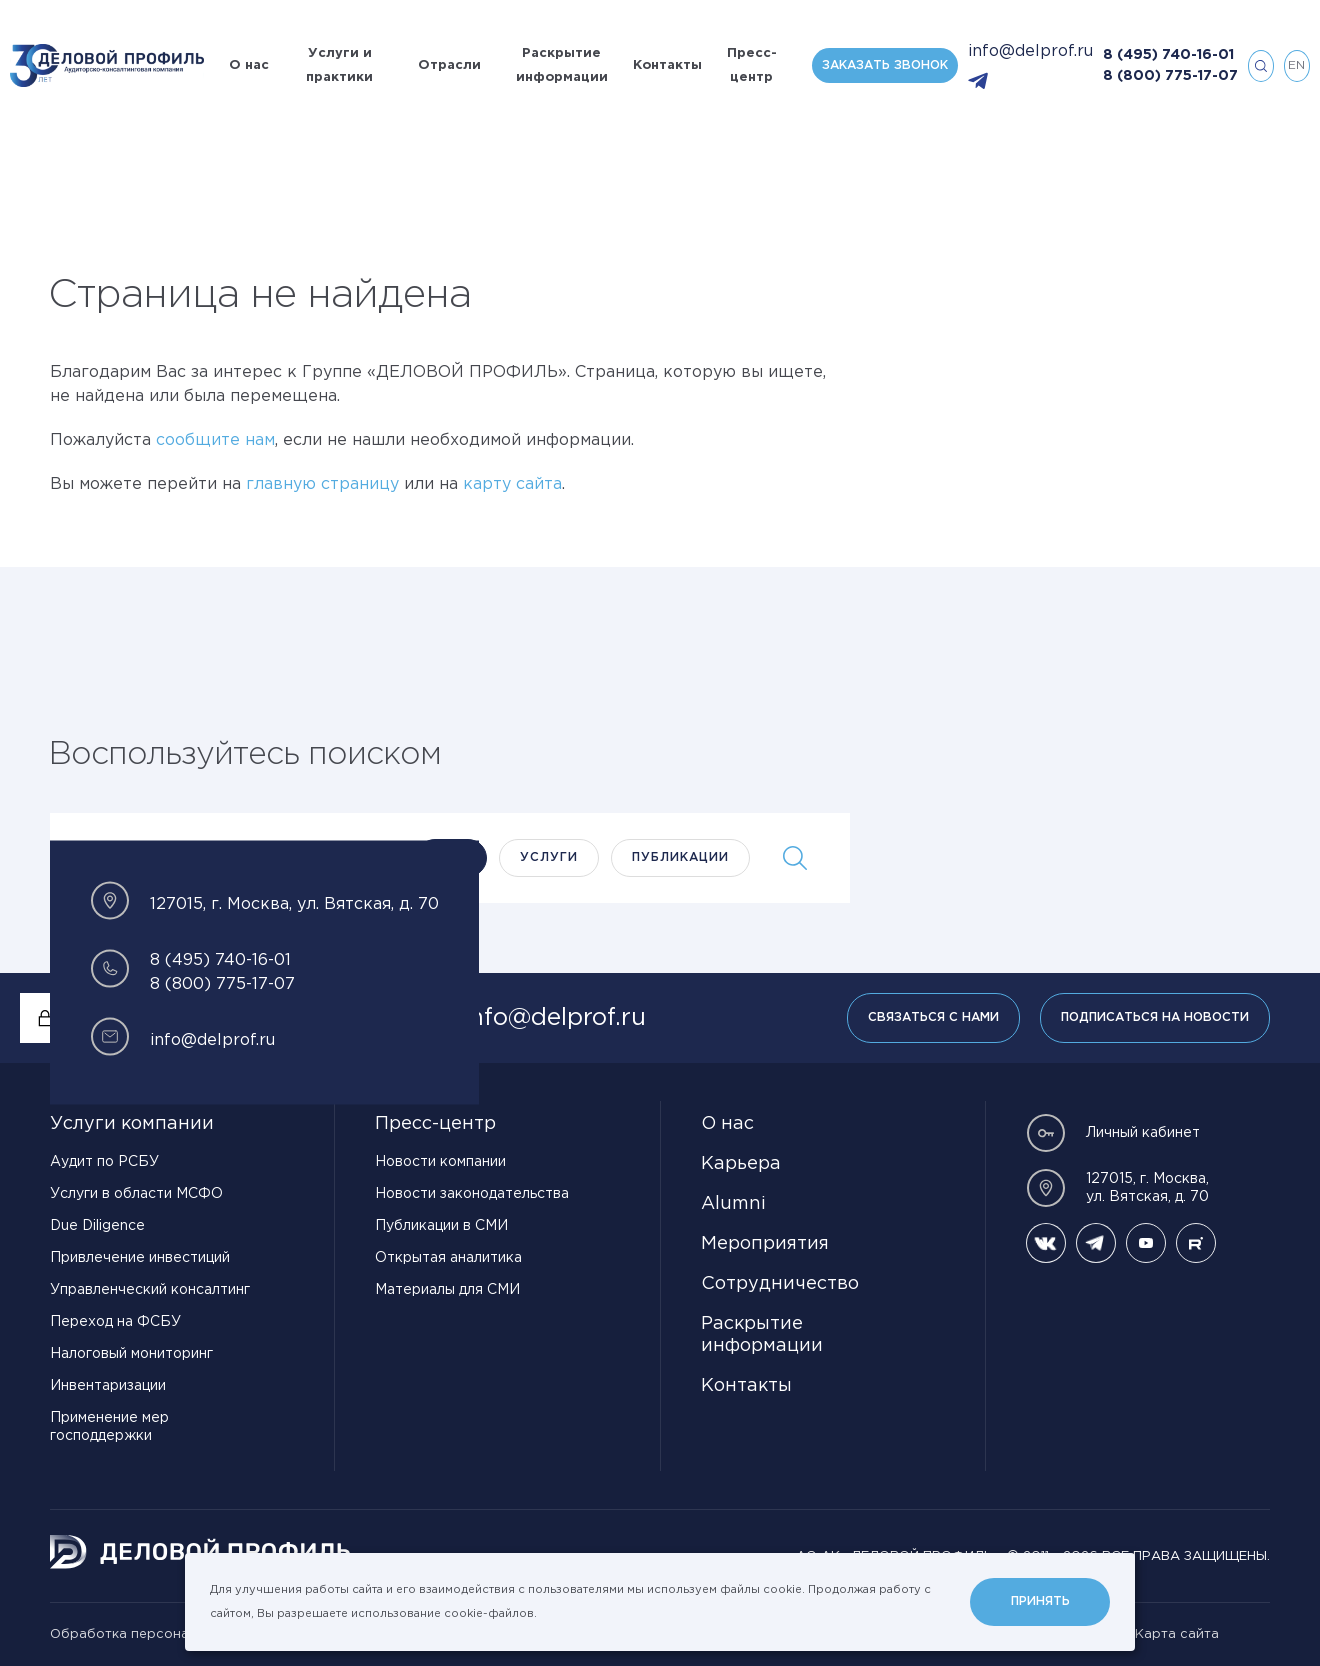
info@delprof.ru (1030, 51)
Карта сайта (1177, 1634)
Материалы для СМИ (447, 1290)
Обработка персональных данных (165, 1634)
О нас (249, 65)
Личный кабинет (1113, 1133)
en (1296, 65)
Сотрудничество (780, 1284)
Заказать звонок (885, 65)
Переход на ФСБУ (115, 1322)
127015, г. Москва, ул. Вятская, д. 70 (1117, 1188)
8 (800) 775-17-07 (1170, 76)
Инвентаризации (108, 1386)
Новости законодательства (472, 1194)
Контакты (667, 65)
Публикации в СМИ (441, 1226)
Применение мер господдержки (109, 1427)
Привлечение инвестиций (140, 1258)
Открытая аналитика (448, 1258)
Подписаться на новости (1155, 1017)
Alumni (733, 1204)
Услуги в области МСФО (136, 1194)
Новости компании (440, 1162)
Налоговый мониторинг (131, 1354)
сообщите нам (215, 440)
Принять (1040, 1601)
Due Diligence (97, 1226)
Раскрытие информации (562, 65)
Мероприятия (765, 1244)
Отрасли (449, 65)
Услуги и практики (339, 65)
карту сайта (512, 484)
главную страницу (322, 484)
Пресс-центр (752, 65)
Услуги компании (132, 1124)
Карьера (741, 1164)
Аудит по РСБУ (104, 1162)
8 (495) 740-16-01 (1168, 55)
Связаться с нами (933, 1017)
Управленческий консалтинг (150, 1290)
